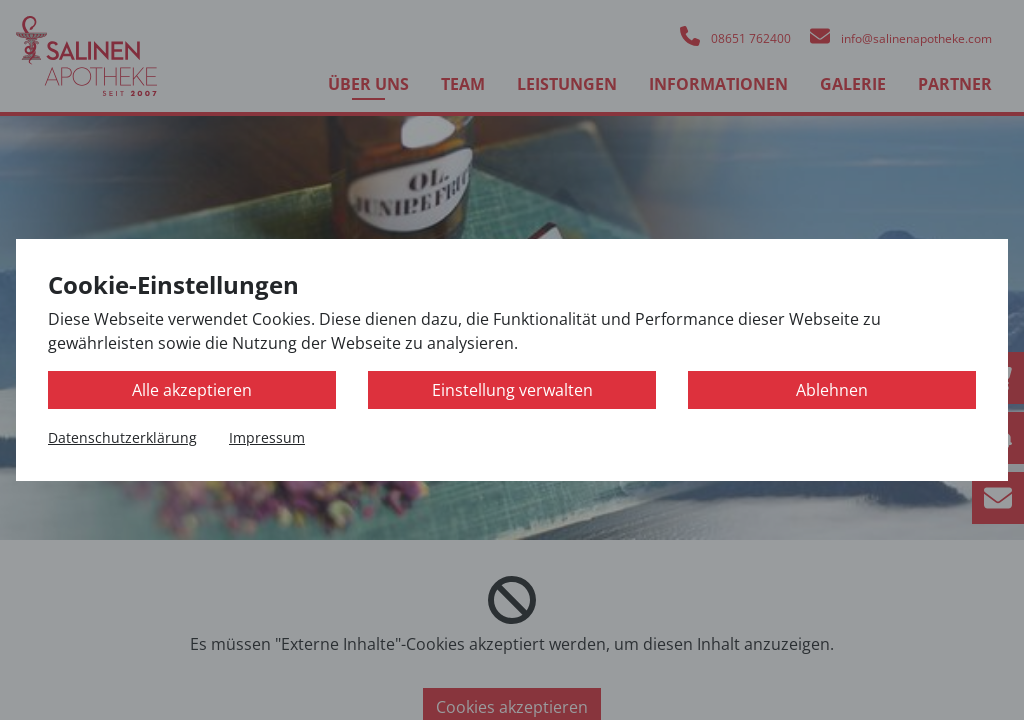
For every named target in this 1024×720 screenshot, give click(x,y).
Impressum (267, 437)
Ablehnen (832, 390)
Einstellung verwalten (512, 390)
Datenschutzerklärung (122, 437)
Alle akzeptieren (192, 390)
